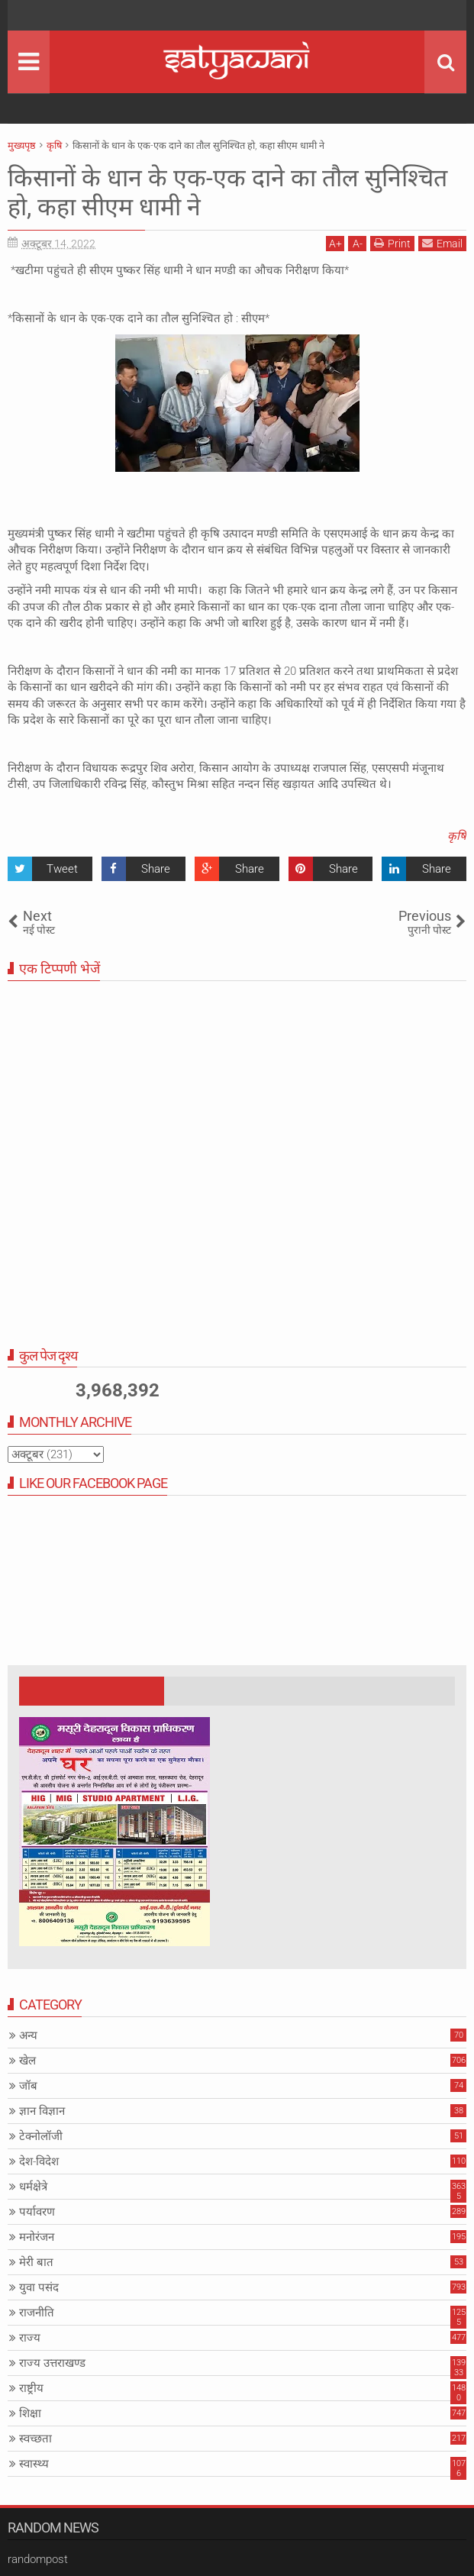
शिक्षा (30, 2413)
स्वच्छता (35, 2438)
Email (442, 243)
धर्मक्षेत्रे (33, 2186)
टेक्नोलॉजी (41, 2136)
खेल (27, 2061)
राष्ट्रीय (31, 2388)
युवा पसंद (39, 2287)
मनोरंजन (36, 2237)
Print (392, 243)
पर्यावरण (37, 2212)
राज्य (29, 2338)
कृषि (456, 836)
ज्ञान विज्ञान (42, 2111)
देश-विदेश (39, 2161)
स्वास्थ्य (34, 2464)
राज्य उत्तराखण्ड (52, 2363)
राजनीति (36, 2312)
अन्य (28, 2035)
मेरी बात (36, 2262)
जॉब (28, 2086)
